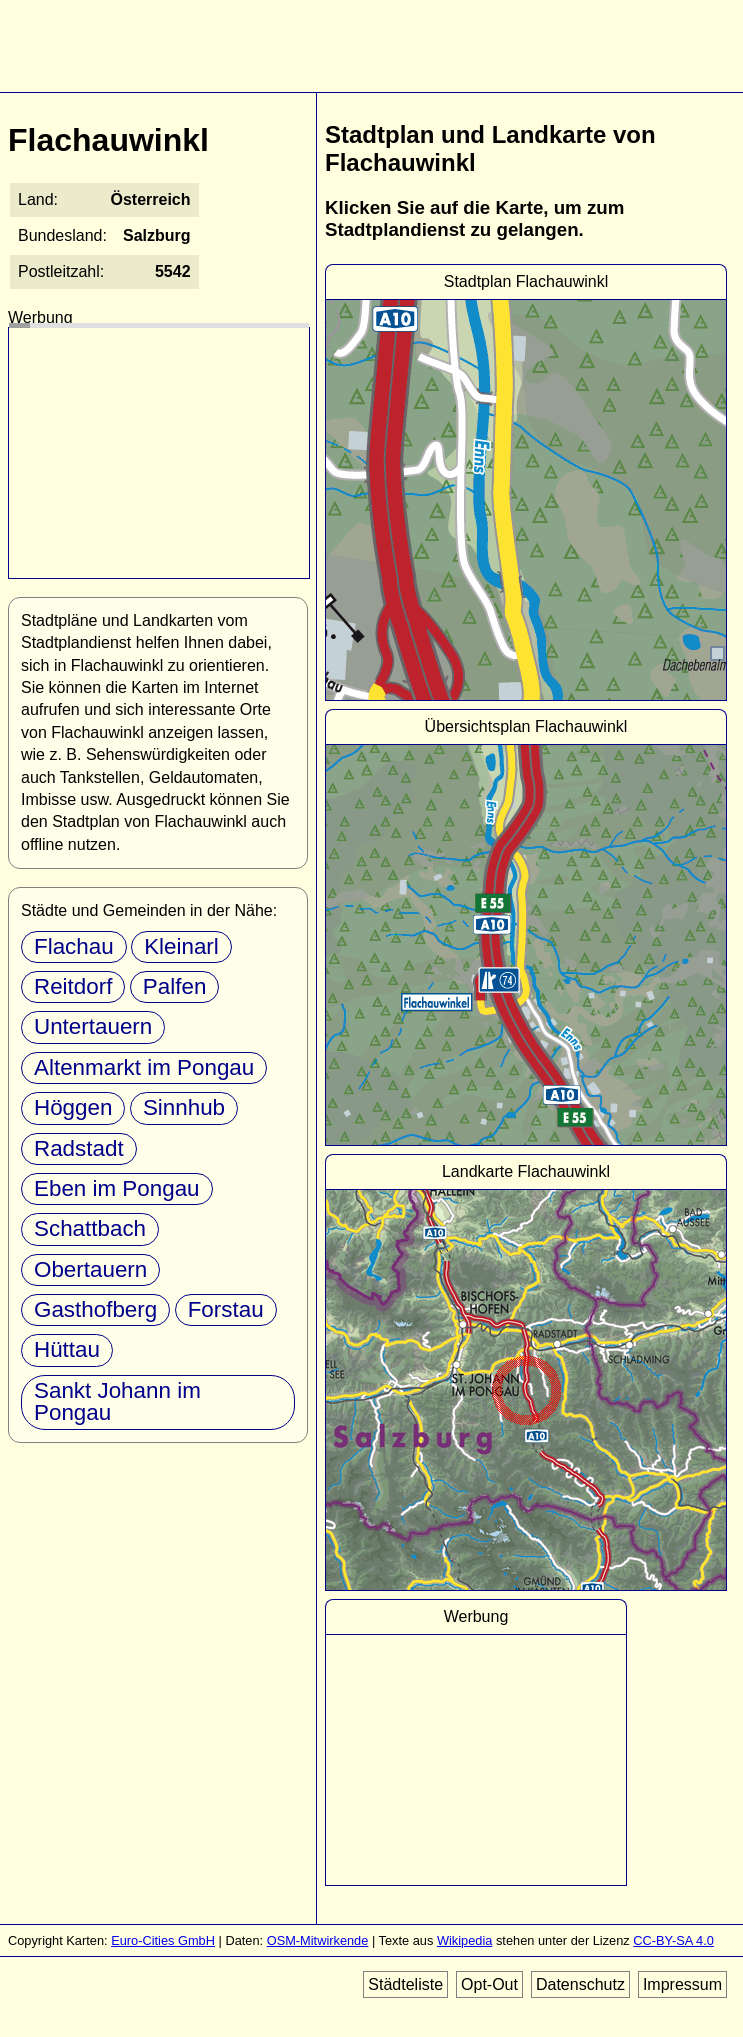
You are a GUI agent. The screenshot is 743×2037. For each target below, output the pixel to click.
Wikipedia (464, 1940)
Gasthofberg (95, 1309)
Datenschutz (580, 1984)
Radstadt (79, 1148)
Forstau (226, 1309)
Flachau (74, 946)
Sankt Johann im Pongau (117, 1401)
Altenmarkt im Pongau (144, 1067)
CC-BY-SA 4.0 (673, 1940)
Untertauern (93, 1026)
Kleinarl (181, 946)
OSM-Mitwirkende (318, 1940)
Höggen (73, 1107)
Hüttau (67, 1349)
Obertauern (90, 1269)
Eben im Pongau (117, 1188)
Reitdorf (73, 986)
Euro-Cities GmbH (163, 1940)
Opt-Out (489, 1984)
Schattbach (90, 1228)
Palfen (175, 986)
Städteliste (405, 1984)
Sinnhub (184, 1107)
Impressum (682, 1984)
